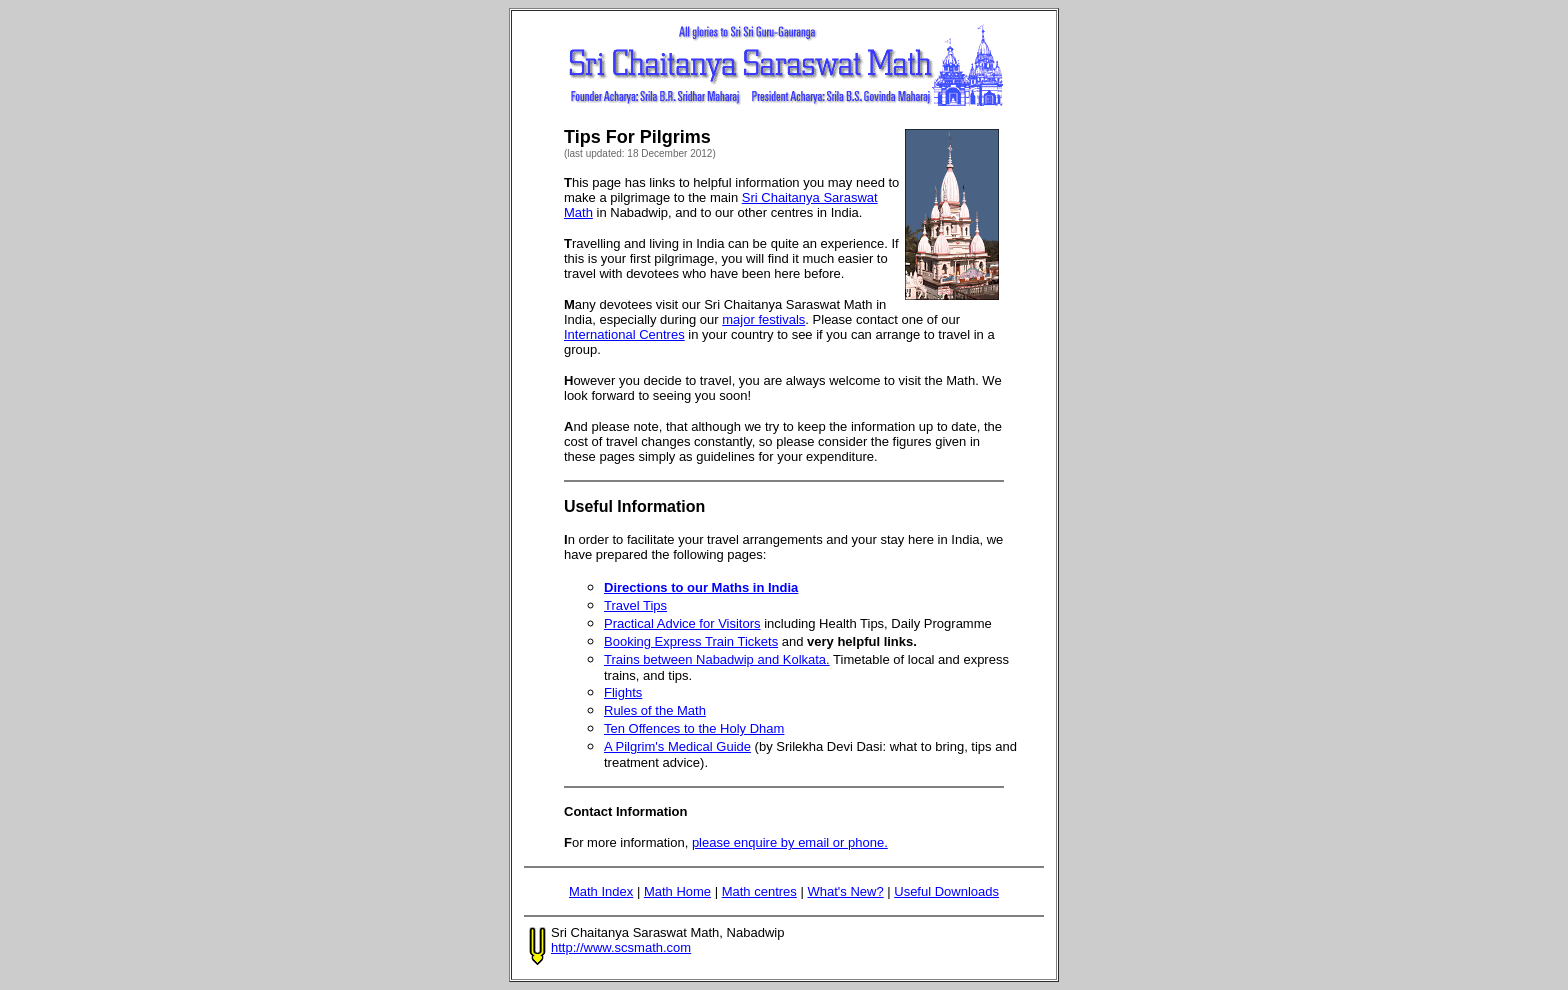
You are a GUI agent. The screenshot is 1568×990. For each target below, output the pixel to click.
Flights (623, 692)
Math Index (601, 891)
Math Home (677, 891)
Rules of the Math (655, 710)
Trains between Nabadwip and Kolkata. (717, 659)
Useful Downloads (946, 891)
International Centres (624, 334)
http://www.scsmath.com (621, 947)
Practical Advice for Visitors (682, 623)
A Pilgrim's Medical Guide (677, 746)
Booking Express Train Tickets (691, 641)
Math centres (759, 891)
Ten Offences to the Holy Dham (694, 728)
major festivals (763, 319)
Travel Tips (635, 605)
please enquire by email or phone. (790, 842)
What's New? (845, 891)
